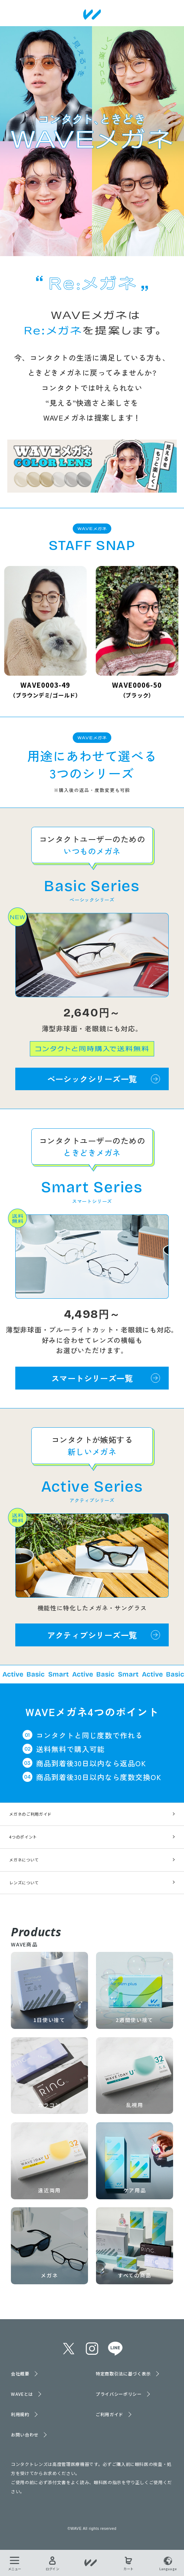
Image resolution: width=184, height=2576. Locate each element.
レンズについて (24, 1882)
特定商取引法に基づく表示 (123, 2373)
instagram (92, 2348)
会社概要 (20, 2373)
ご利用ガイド (109, 2414)
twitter (69, 2348)
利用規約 (20, 2414)
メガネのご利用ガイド (30, 1814)
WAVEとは (22, 2394)
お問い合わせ (25, 2434)
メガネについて (24, 1860)
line (115, 2348)
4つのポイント (23, 1837)
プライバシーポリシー (119, 2394)
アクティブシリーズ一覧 (92, 1635)
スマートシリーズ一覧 (92, 1378)
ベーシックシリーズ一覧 (92, 1078)
